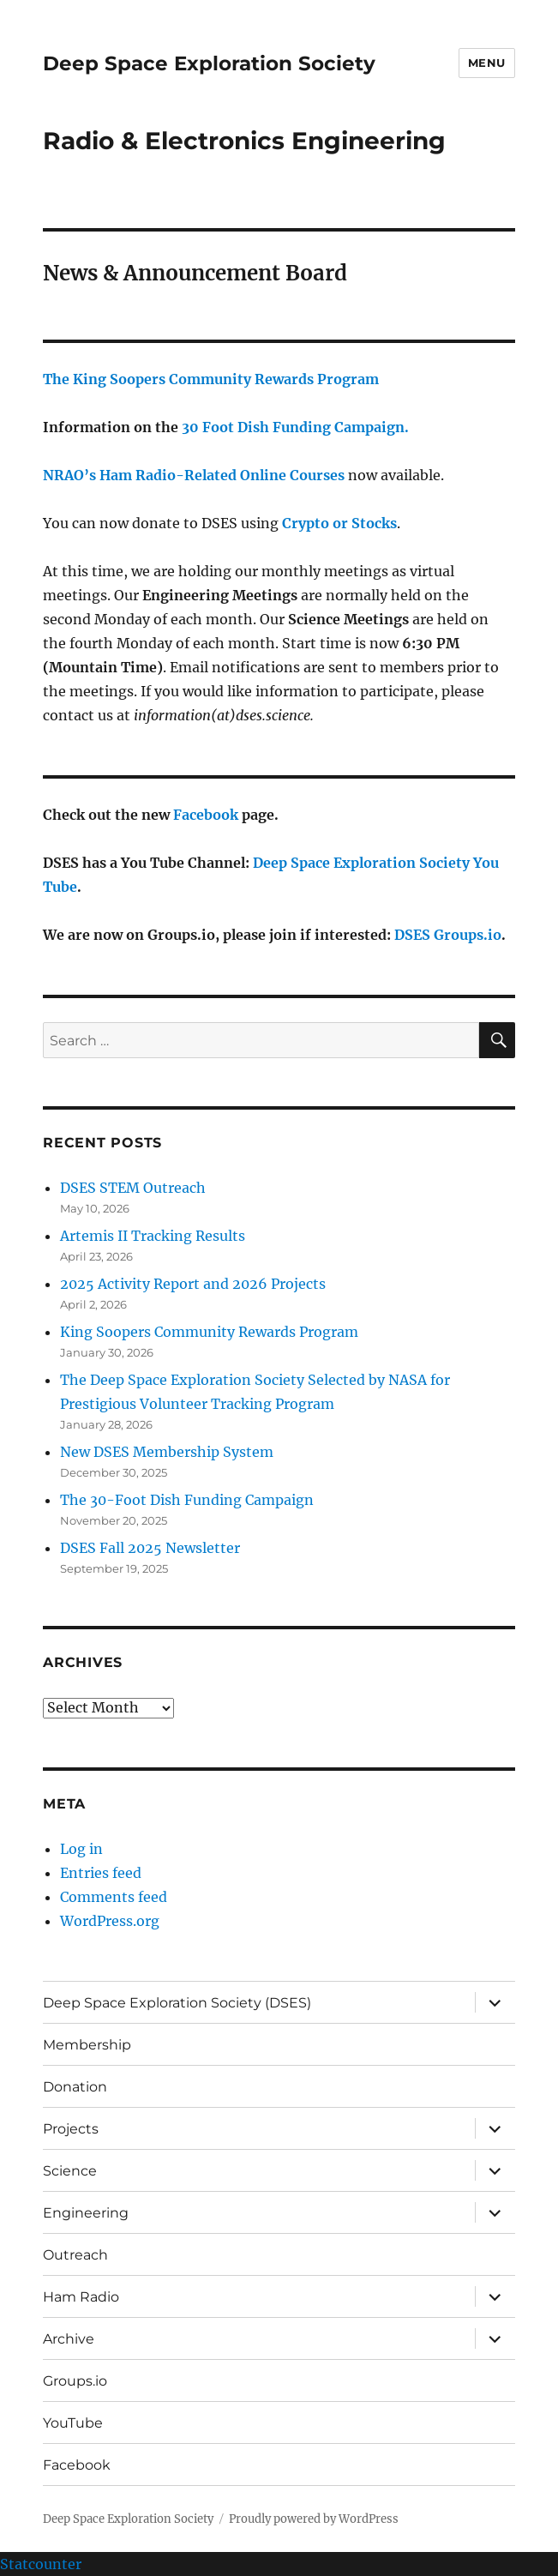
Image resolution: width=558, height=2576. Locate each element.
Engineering (86, 2213)
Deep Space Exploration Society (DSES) (177, 2003)
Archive (68, 2339)
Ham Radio (81, 2297)
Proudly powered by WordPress (314, 2519)
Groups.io (75, 2381)
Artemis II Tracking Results (152, 1235)
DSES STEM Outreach (133, 1187)
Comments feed (113, 1896)
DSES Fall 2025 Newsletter (150, 1547)
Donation (75, 2087)
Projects (71, 2129)
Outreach (75, 2255)
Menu (487, 62)
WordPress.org (109, 1920)
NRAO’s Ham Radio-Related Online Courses (194, 475)
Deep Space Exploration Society (209, 63)
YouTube (73, 2423)
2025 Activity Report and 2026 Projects (193, 1283)
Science (70, 2171)
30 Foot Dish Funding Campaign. (295, 427)
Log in (81, 1848)
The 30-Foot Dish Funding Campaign (187, 1499)
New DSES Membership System (166, 1451)
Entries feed (100, 1872)
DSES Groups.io (447, 934)
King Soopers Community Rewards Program (209, 1331)
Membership (87, 2045)
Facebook (205, 814)
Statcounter (40, 2564)
